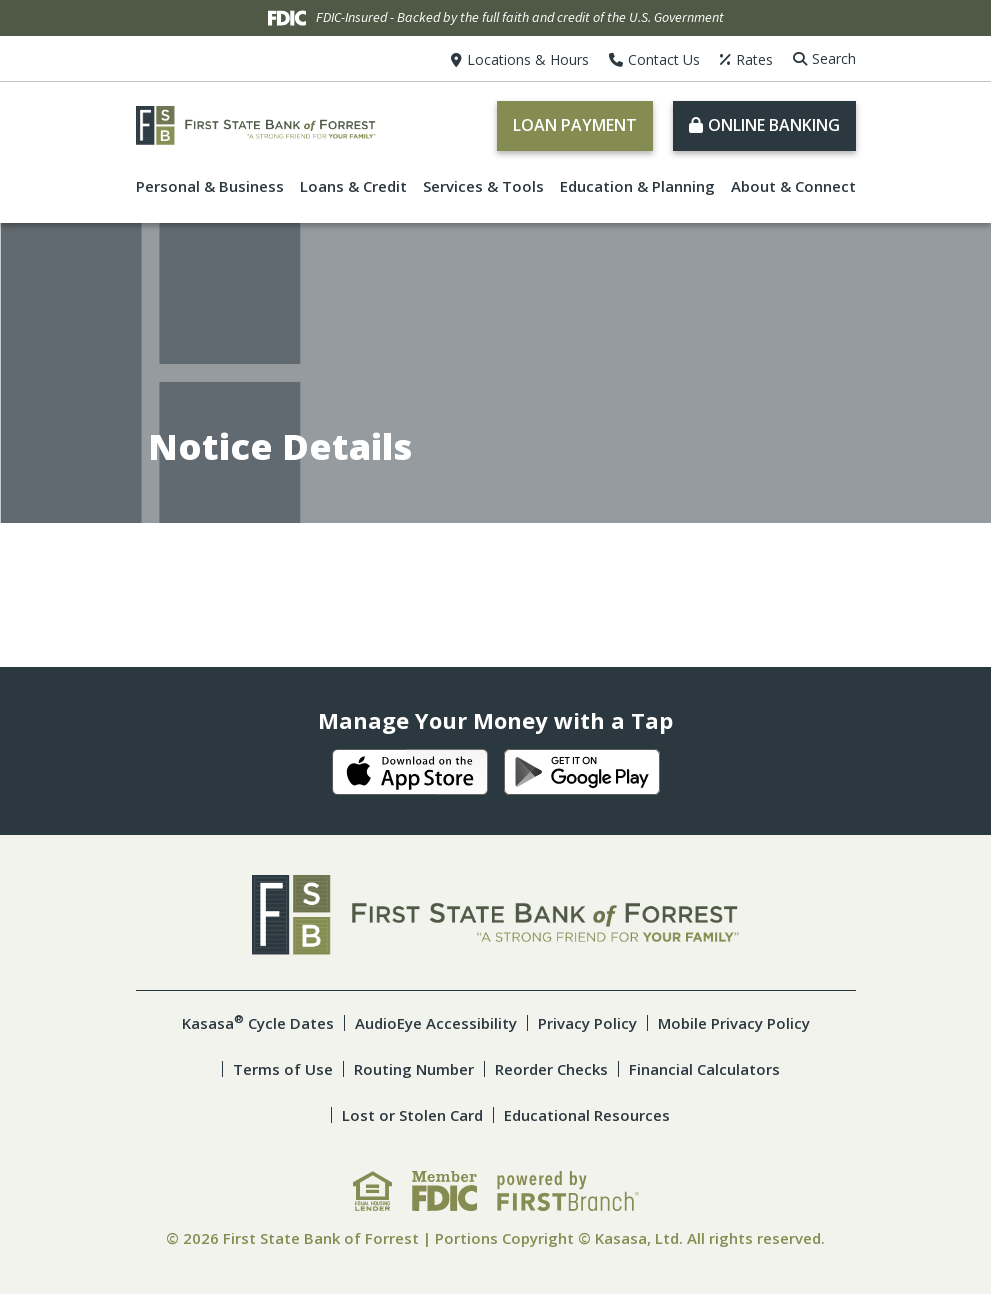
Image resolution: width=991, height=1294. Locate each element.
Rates (754, 59)
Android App (582, 772)
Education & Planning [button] (637, 186)
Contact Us (664, 59)
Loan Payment (575, 125)
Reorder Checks (551, 1069)
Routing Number (414, 1069)
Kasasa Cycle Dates (258, 1023)
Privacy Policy (587, 1023)
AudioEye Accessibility (436, 1023)
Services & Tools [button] (483, 186)
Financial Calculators (704, 1069)
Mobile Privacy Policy (734, 1023)
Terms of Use (283, 1069)
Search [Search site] (834, 58)
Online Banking (774, 125)
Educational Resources (587, 1115)
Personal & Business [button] (210, 186)
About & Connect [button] (793, 186)
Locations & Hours (528, 59)
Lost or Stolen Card (412, 1115)
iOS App (410, 772)
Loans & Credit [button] (353, 186)
